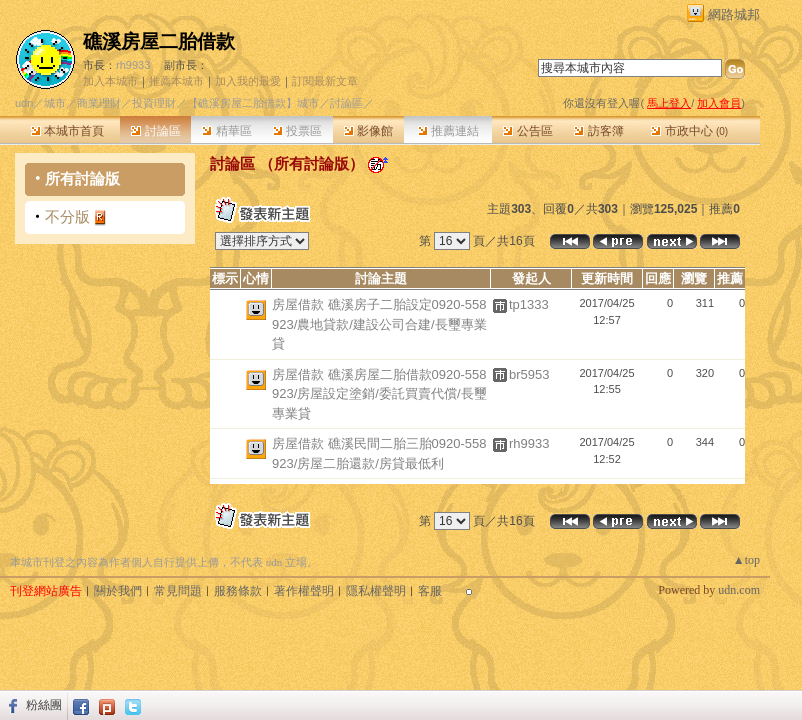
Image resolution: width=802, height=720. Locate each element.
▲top (746, 560)
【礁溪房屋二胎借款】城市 (253, 103)
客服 (430, 591)
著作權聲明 (304, 591)
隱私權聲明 (376, 591)
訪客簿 (598, 131)
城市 (55, 103)
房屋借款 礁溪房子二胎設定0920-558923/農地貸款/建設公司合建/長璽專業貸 (379, 324)
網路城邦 (734, 14)
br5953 (529, 374)
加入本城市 (110, 81)
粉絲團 (44, 705)
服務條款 (238, 591)
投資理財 (154, 103)
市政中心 (689, 131)
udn (24, 103)
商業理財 (99, 103)
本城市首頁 (67, 131)
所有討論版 (82, 178)
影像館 (368, 131)
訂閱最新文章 (325, 81)
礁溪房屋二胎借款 (159, 41)
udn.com (739, 590)
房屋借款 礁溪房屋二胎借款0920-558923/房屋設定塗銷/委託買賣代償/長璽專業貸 (379, 394)
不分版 (67, 216)
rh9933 (133, 65)
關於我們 (118, 591)
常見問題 (178, 591)
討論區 (155, 131)
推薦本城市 (176, 81)
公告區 (527, 131)
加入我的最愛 (248, 81)
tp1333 (529, 304)
